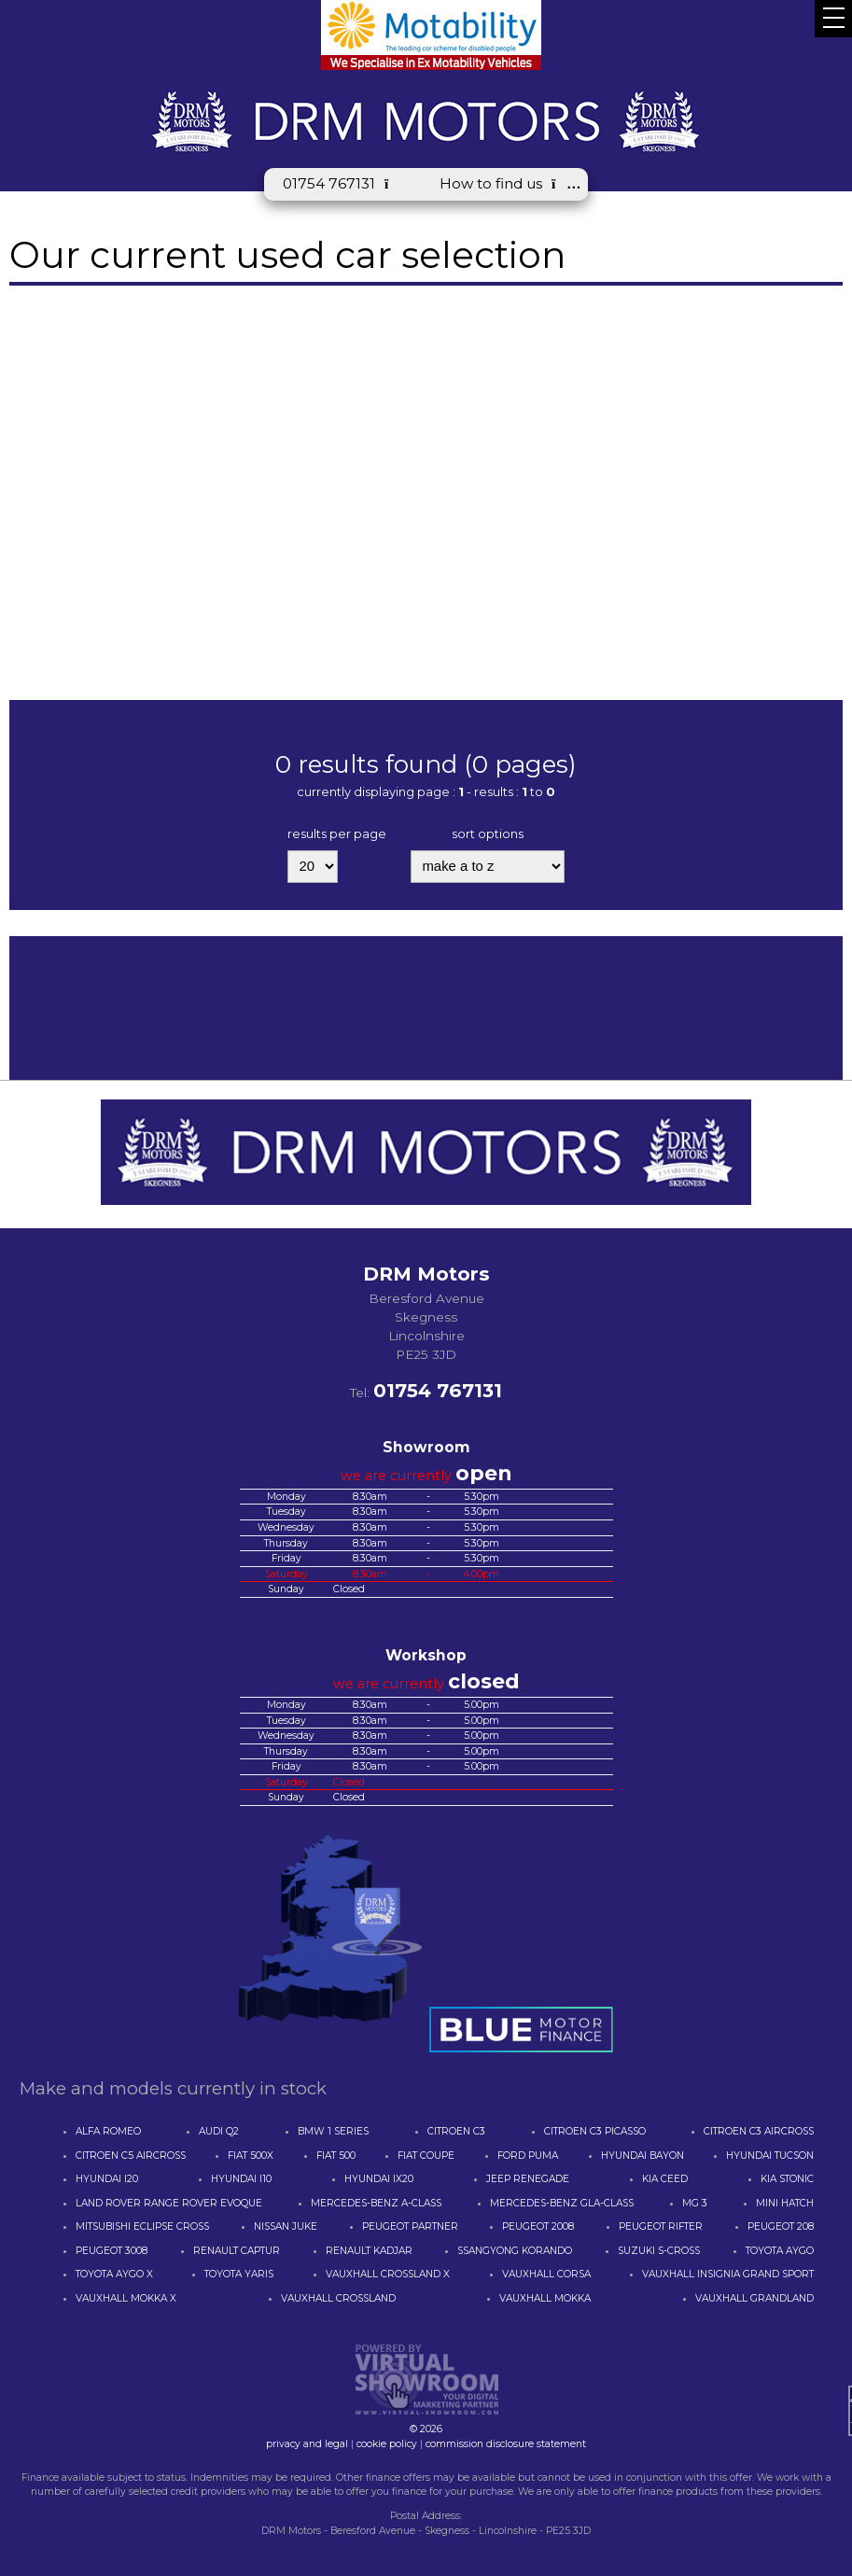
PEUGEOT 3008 (111, 2251)
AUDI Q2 (219, 2131)
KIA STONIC (787, 2179)
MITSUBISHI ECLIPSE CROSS (142, 2226)
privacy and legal (307, 2444)
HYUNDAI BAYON (642, 2155)
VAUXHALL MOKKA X (126, 2298)
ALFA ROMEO (108, 2131)
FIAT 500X (250, 2155)
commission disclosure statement (506, 2444)
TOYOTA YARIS (238, 2274)
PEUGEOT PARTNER (410, 2226)
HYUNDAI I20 (107, 2179)
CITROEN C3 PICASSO (595, 2131)
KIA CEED (665, 2179)
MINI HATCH (785, 2203)
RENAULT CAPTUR (236, 2251)
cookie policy (386, 2444)
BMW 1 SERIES (333, 2131)
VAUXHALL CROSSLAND (338, 2298)
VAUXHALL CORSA (546, 2274)
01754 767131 (342, 183)
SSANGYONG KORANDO (514, 2251)
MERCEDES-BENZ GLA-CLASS (562, 2203)
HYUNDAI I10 (241, 2179)
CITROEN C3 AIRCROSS (759, 2131)
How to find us (504, 183)
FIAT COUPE (426, 2155)
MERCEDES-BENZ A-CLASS (376, 2203)
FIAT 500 (336, 2155)
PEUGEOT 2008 (538, 2226)
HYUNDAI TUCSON (770, 2155)
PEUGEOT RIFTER (661, 2226)
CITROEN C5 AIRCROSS (131, 2155)
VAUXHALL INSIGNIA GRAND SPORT (728, 2274)
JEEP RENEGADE (527, 2179)
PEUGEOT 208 (780, 2226)
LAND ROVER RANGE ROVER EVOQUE (169, 2203)
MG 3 (694, 2203)
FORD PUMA (527, 2155)
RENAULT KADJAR (369, 2251)
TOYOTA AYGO (780, 2251)
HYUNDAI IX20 (378, 2179)
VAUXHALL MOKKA (545, 2298)
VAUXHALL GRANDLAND (754, 2298)
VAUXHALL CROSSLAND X (388, 2274)
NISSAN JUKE (285, 2226)
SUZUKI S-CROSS (659, 2251)
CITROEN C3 (456, 2131)
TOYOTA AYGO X (114, 2274)
